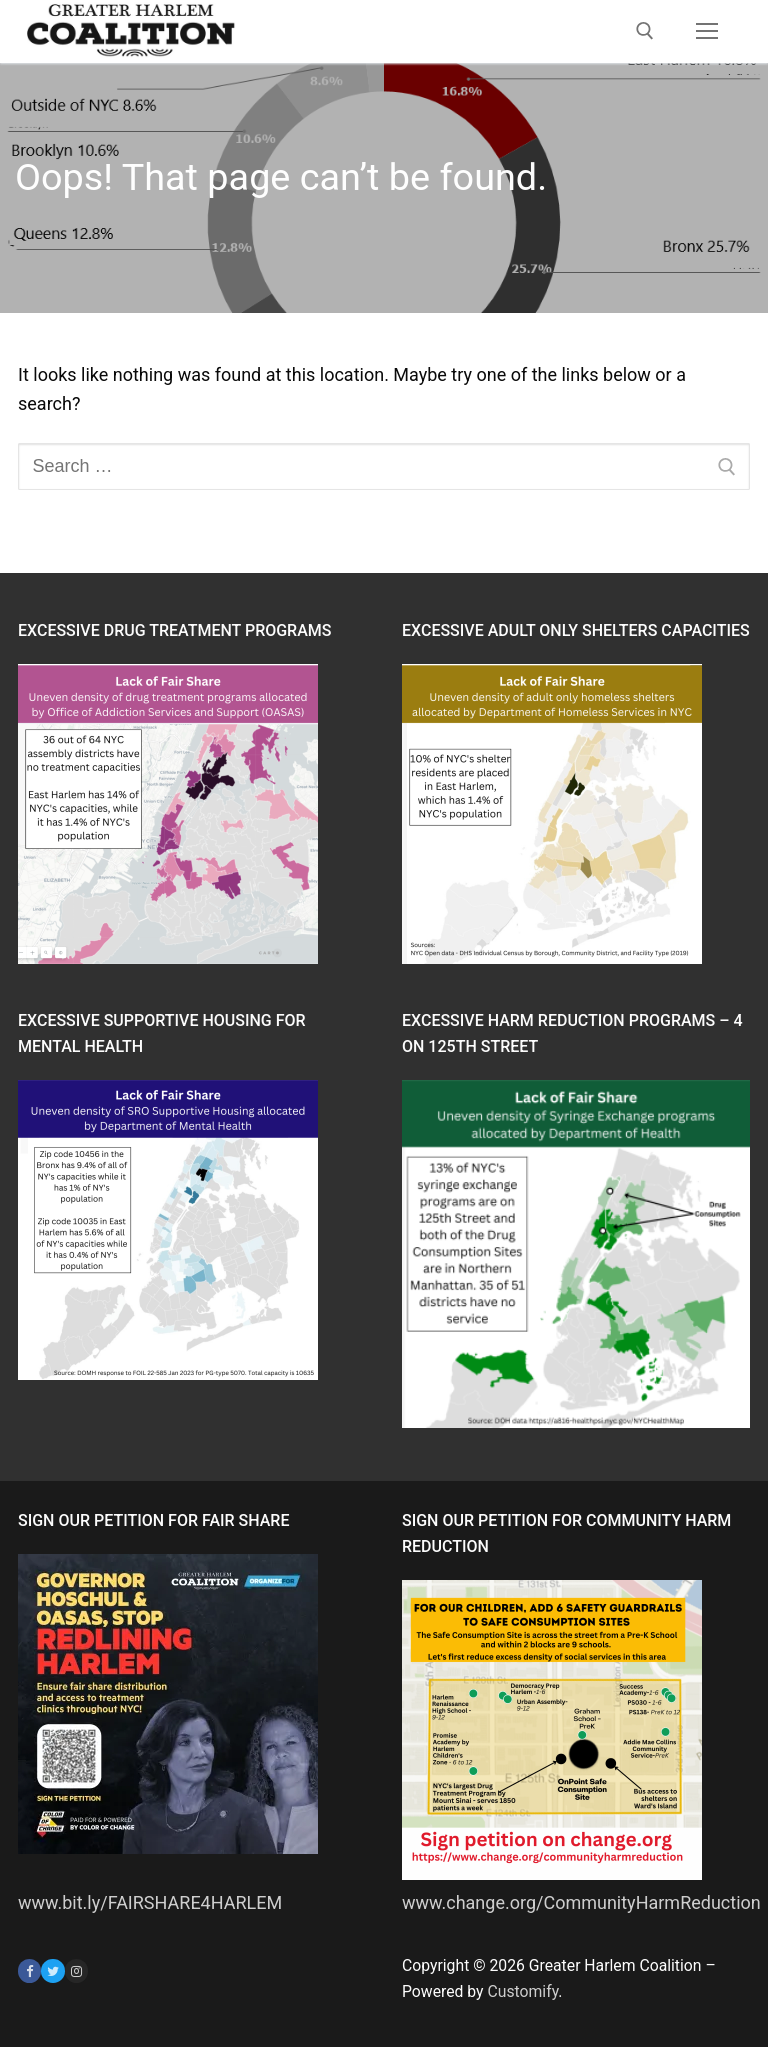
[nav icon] (706, 31)
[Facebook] (29, 1970)
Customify (522, 1991)
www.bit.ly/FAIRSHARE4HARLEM (150, 1902)
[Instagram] (76, 1970)
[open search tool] (645, 31)
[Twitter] (52, 1970)
